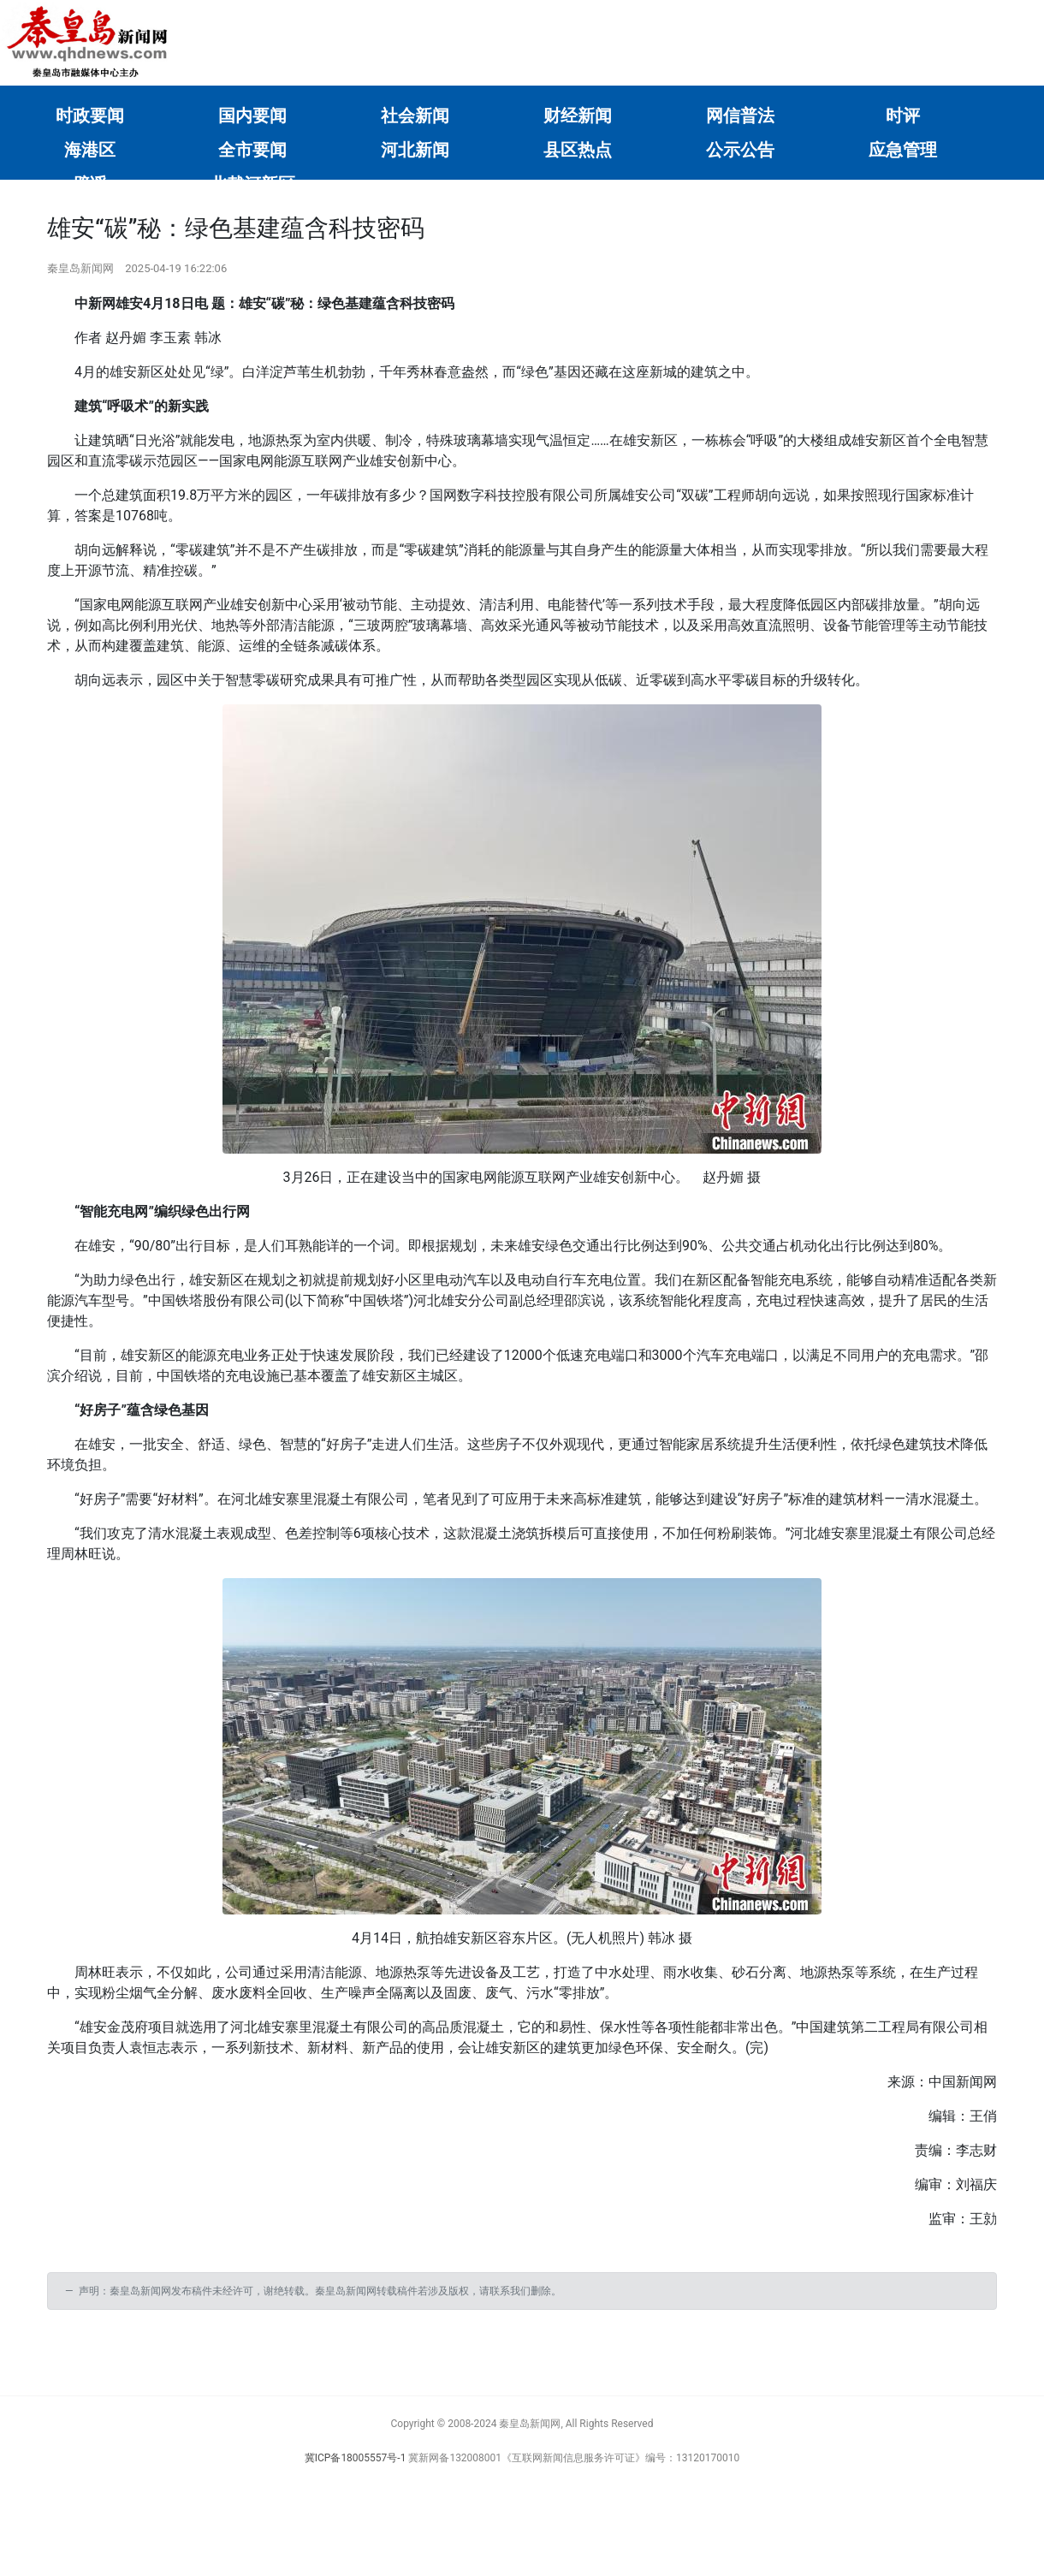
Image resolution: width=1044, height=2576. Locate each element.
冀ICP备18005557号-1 (355, 2458)
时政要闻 (90, 115)
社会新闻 (415, 115)
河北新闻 (415, 149)
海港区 (90, 149)
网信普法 (740, 115)
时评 (903, 115)
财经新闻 (577, 115)
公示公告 (740, 149)
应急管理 (903, 149)
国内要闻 (252, 115)
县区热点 (577, 149)
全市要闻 (252, 149)
